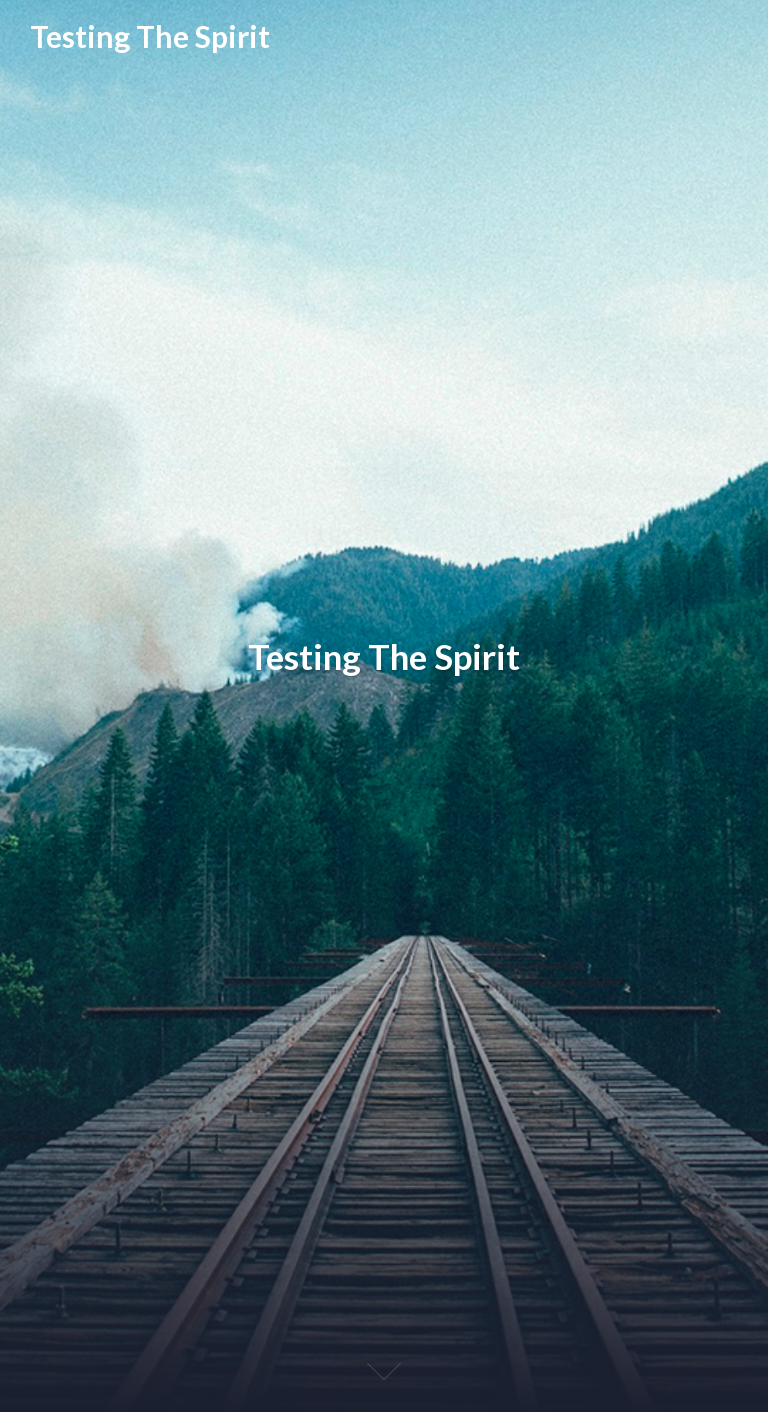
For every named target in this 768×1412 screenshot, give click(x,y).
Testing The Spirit (150, 37)
